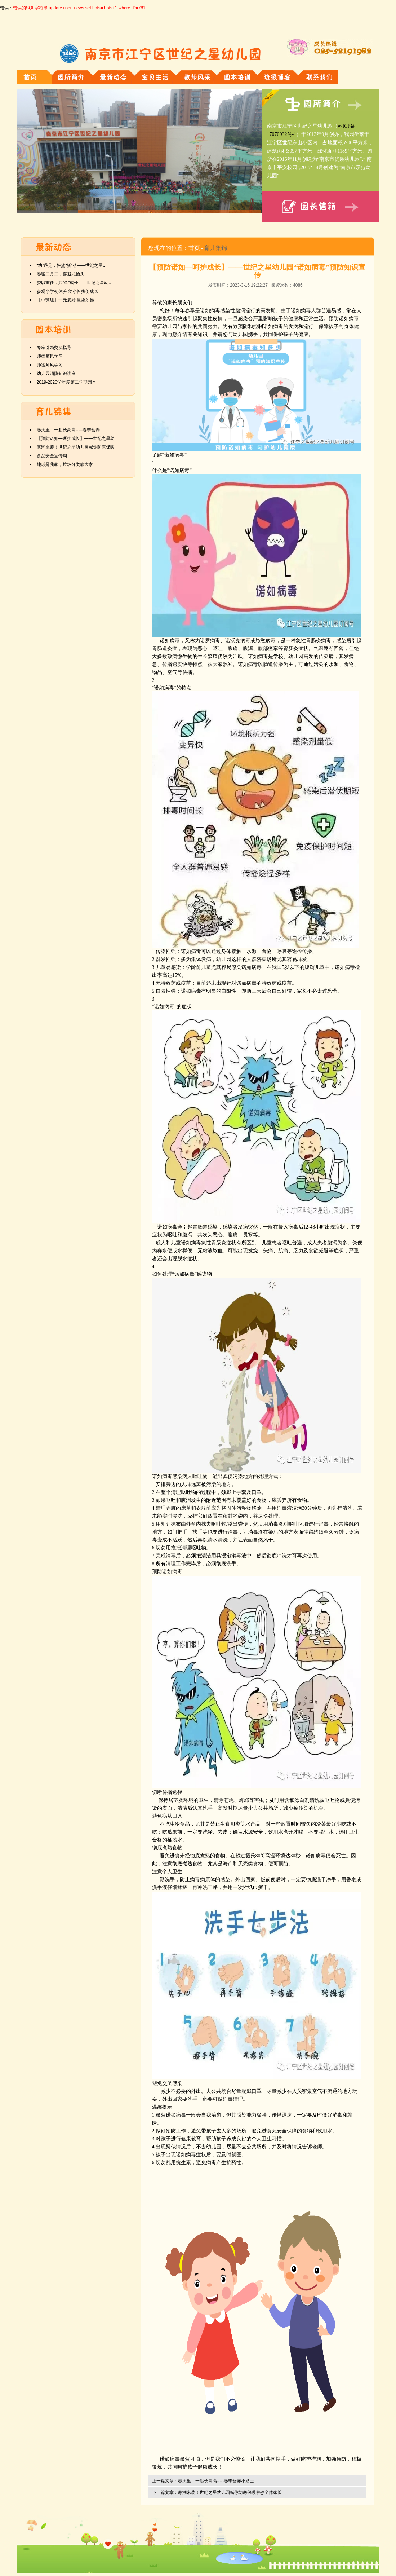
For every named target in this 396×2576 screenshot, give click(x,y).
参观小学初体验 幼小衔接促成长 (67, 291)
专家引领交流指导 (54, 347)
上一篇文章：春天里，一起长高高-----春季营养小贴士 (203, 2480)
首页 (194, 248)
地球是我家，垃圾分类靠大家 (65, 464)
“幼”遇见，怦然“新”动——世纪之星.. (71, 265)
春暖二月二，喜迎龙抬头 (60, 274)
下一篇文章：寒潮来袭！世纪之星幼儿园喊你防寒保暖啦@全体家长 (217, 2492)
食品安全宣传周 (52, 455)
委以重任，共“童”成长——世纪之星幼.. (74, 282)
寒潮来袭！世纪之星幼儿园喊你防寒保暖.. (77, 447)
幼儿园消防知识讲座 (56, 373)
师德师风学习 (50, 356)
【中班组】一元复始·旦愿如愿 (65, 300)
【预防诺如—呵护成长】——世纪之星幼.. (77, 438)
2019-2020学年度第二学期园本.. (68, 382)
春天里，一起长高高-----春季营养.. (70, 429)
